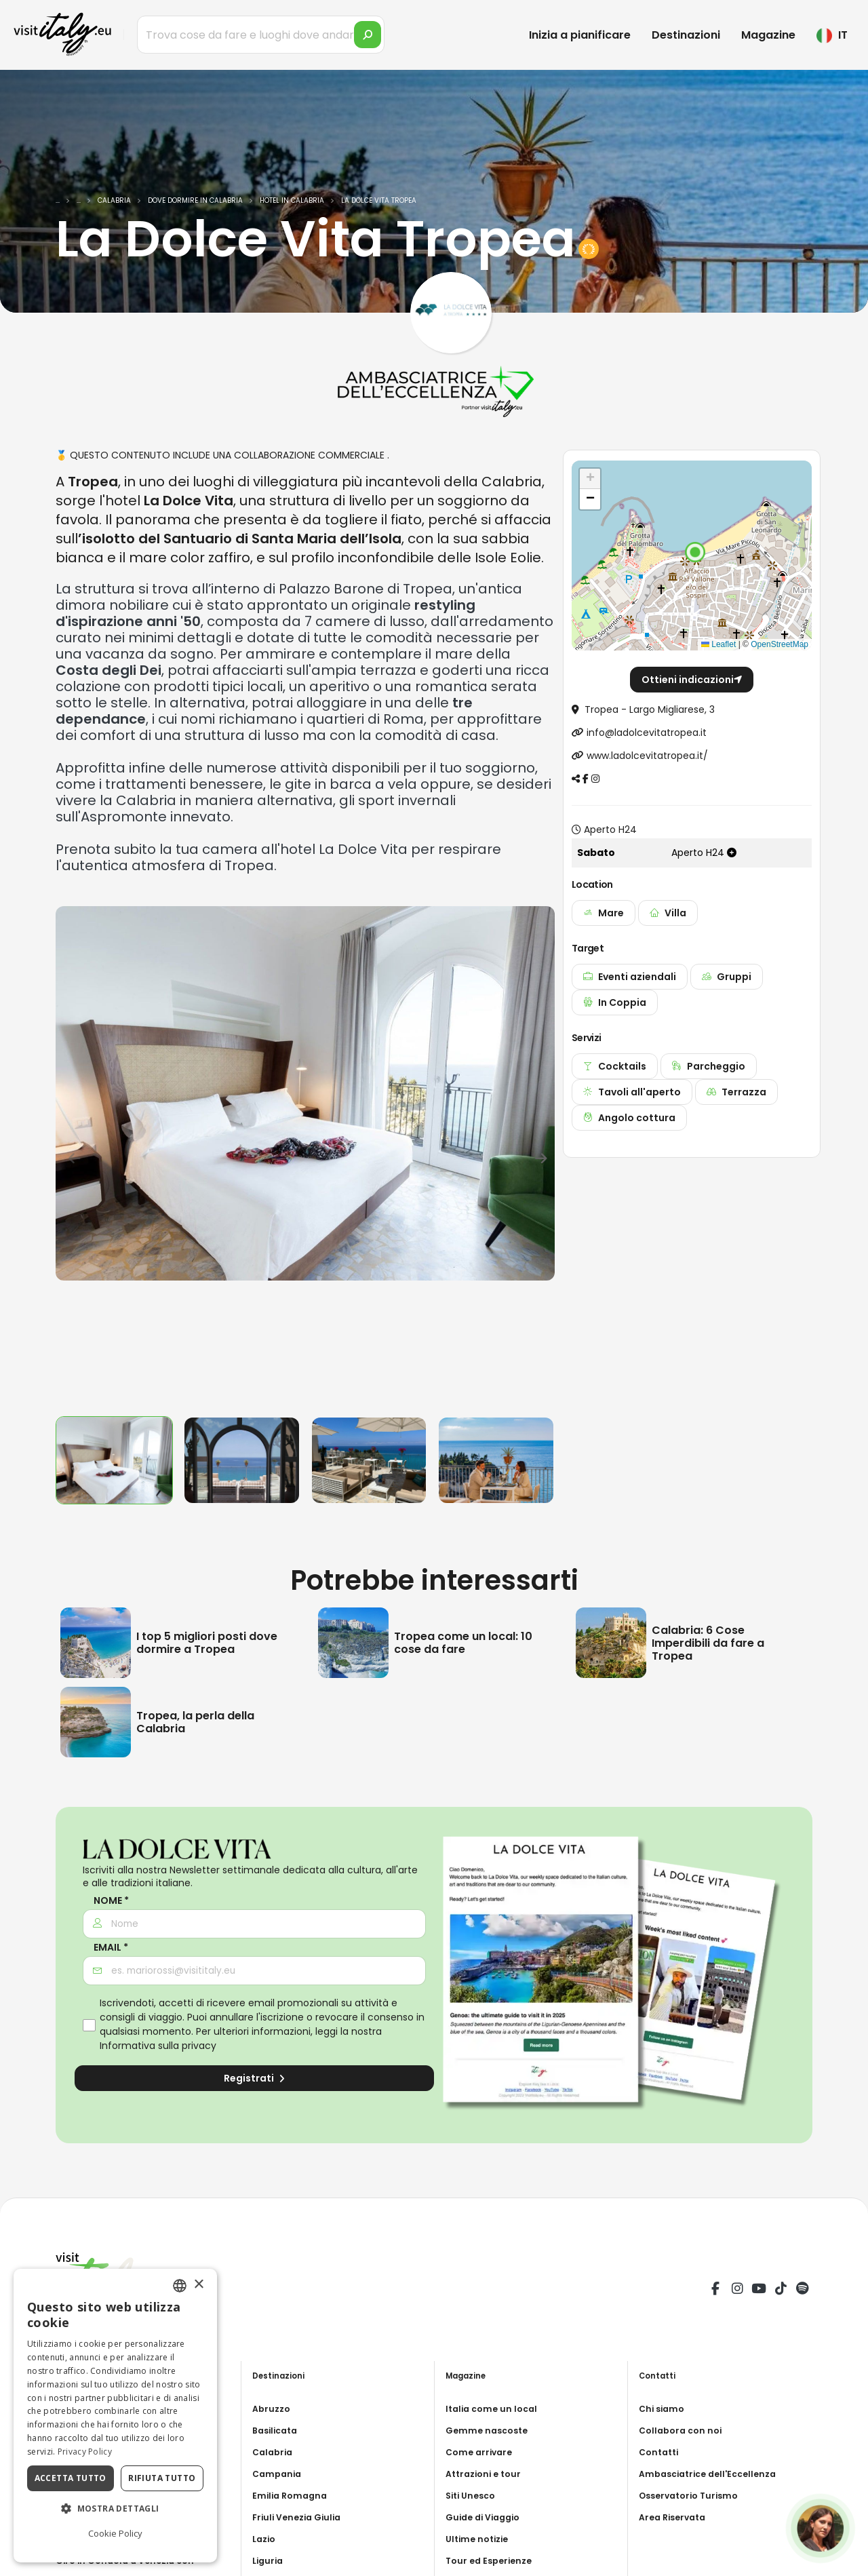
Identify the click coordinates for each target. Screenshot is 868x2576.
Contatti (661, 2452)
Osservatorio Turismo (693, 2495)
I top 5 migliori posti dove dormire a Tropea (206, 1642)
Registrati (254, 2078)
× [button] (198, 2285)
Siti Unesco (473, 2495)
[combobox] (179, 2285)
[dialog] (115, 2415)
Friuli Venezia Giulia (300, 2517)
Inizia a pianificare (580, 35)
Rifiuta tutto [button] (161, 2478)
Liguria (269, 2560)
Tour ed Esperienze (492, 2560)
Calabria (274, 2452)
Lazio (265, 2538)
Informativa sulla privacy (158, 2045)
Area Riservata (676, 2517)
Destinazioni (686, 35)
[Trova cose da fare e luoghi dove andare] (260, 35)
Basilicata (277, 2430)
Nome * (111, 1901)
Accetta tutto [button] (70, 2478)
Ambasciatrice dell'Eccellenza (714, 2473)
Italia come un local (495, 2408)
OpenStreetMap (779, 644)
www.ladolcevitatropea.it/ (647, 755)
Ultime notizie (480, 2538)
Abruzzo (273, 2408)
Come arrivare (481, 2452)
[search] (367, 34)
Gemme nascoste (490, 2430)
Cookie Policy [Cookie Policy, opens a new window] (115, 2533)
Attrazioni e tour (487, 2473)
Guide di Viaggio (487, 2517)
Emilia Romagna (292, 2495)
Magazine (768, 35)
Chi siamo (663, 2408)
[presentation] (72, 1156)
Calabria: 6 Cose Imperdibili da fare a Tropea (708, 1643)
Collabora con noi (683, 2430)
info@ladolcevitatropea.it (647, 732)
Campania (278, 2473)
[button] (695, 552)
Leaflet (718, 644)
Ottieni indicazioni (692, 679)
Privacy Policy (85, 2451)
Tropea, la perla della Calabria (195, 1722)
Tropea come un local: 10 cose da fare (463, 1642)
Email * (111, 1947)
